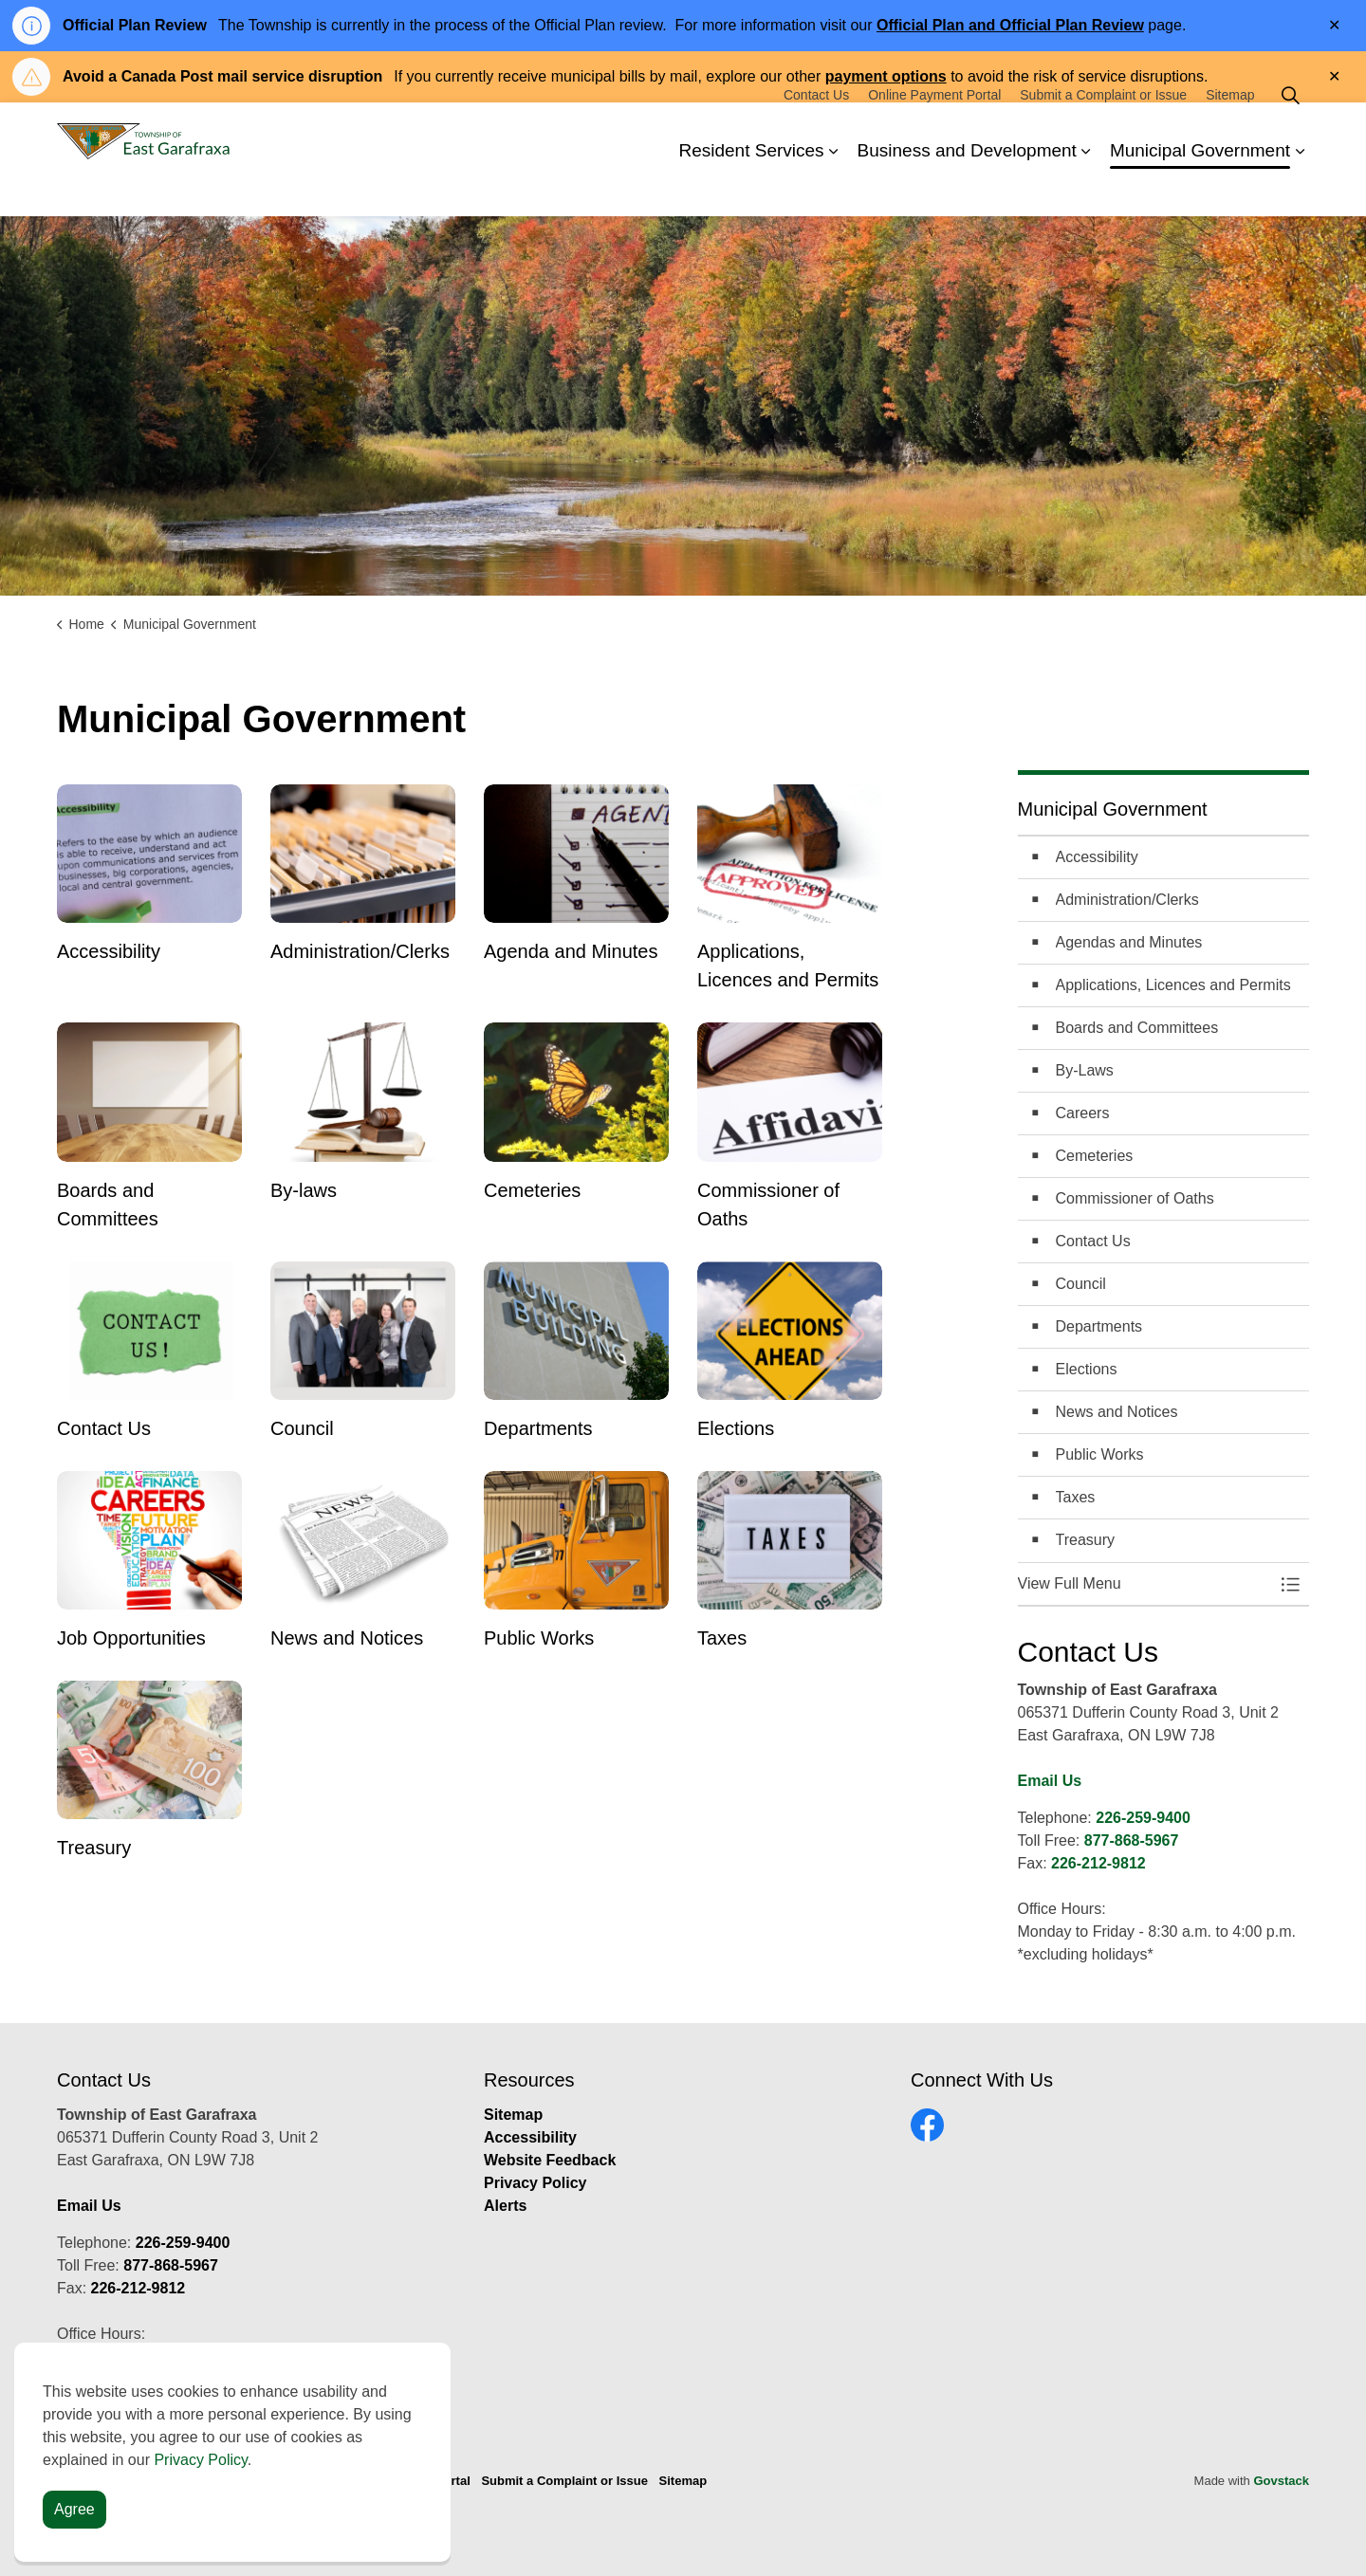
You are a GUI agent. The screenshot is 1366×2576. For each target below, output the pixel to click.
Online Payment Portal (934, 130)
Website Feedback (550, 2160)
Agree (74, 2510)
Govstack (1281, 2481)
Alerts (505, 2206)
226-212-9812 (1098, 1863)
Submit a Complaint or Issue (1103, 130)
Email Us (1050, 1781)
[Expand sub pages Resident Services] (833, 187)
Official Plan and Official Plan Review (1010, 25)
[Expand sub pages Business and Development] (1086, 187)
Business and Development (967, 187)
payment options (886, 76)
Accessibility (530, 2137)
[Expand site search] (1290, 130)
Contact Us (816, 130)
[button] (1145, 1584)
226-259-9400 (1143, 1818)
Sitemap (1230, 130)
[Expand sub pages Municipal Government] (1299, 187)
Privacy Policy (535, 2183)
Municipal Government (1200, 187)
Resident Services (750, 187)
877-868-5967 (1131, 1840)
